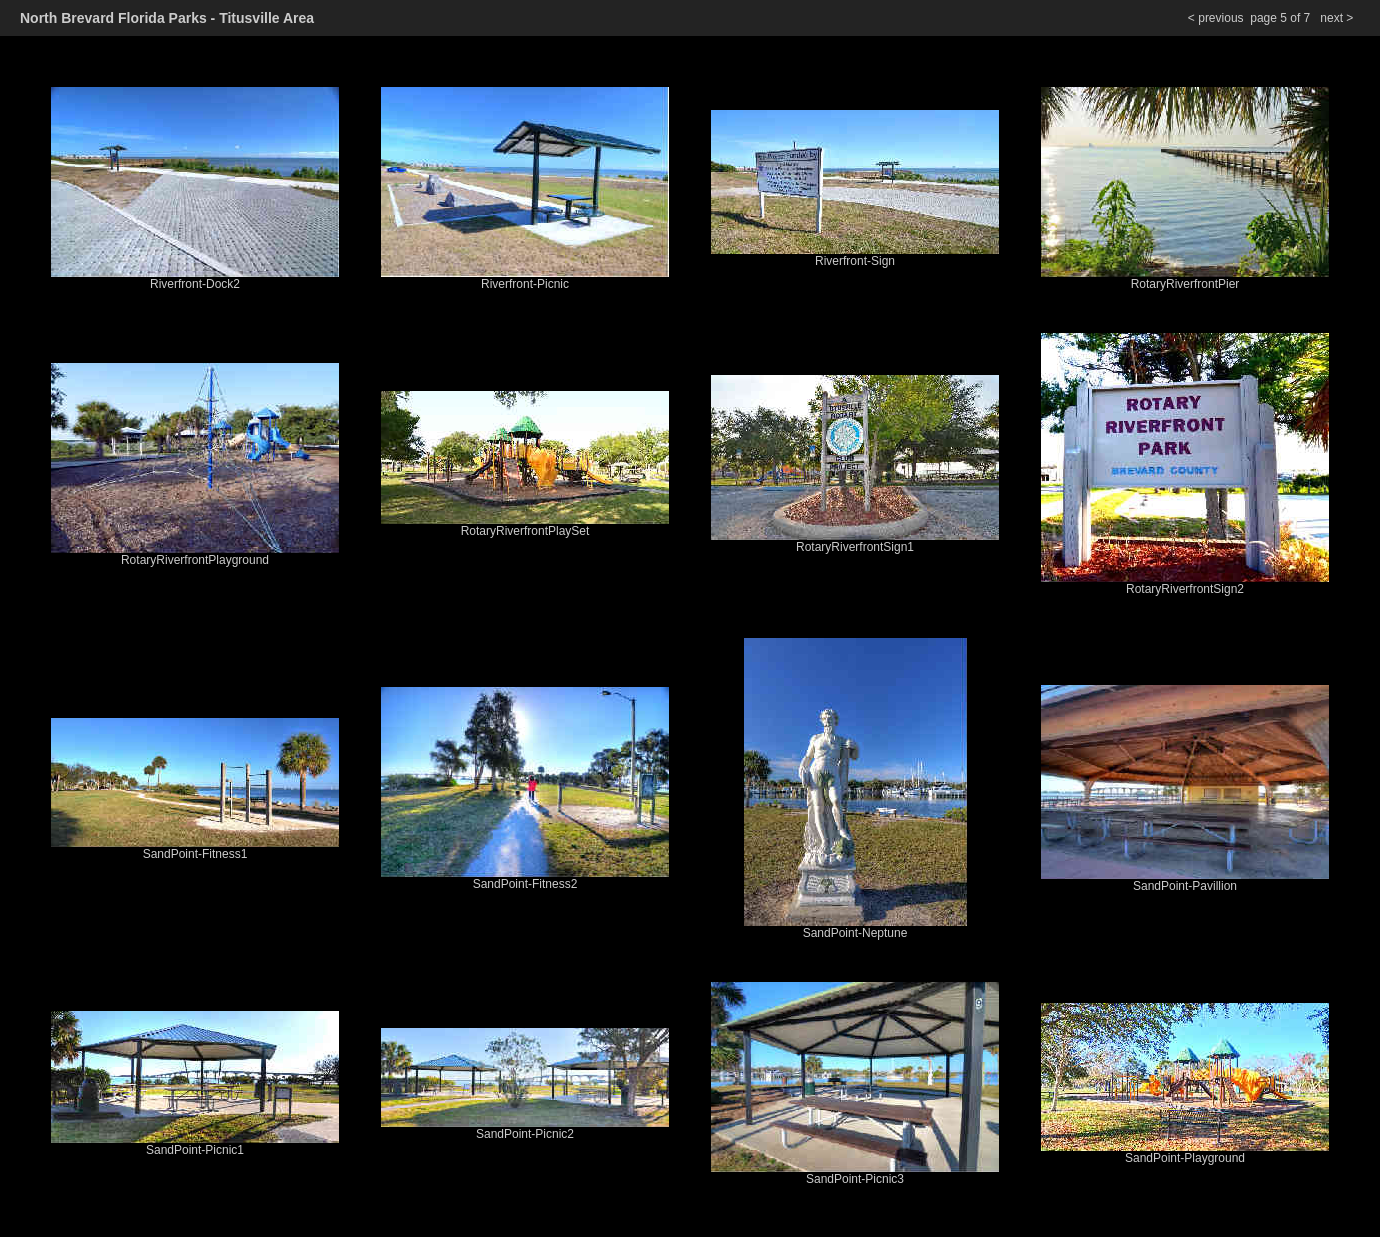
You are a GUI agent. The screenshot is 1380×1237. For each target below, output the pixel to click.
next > (1338, 18)
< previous (1216, 18)
